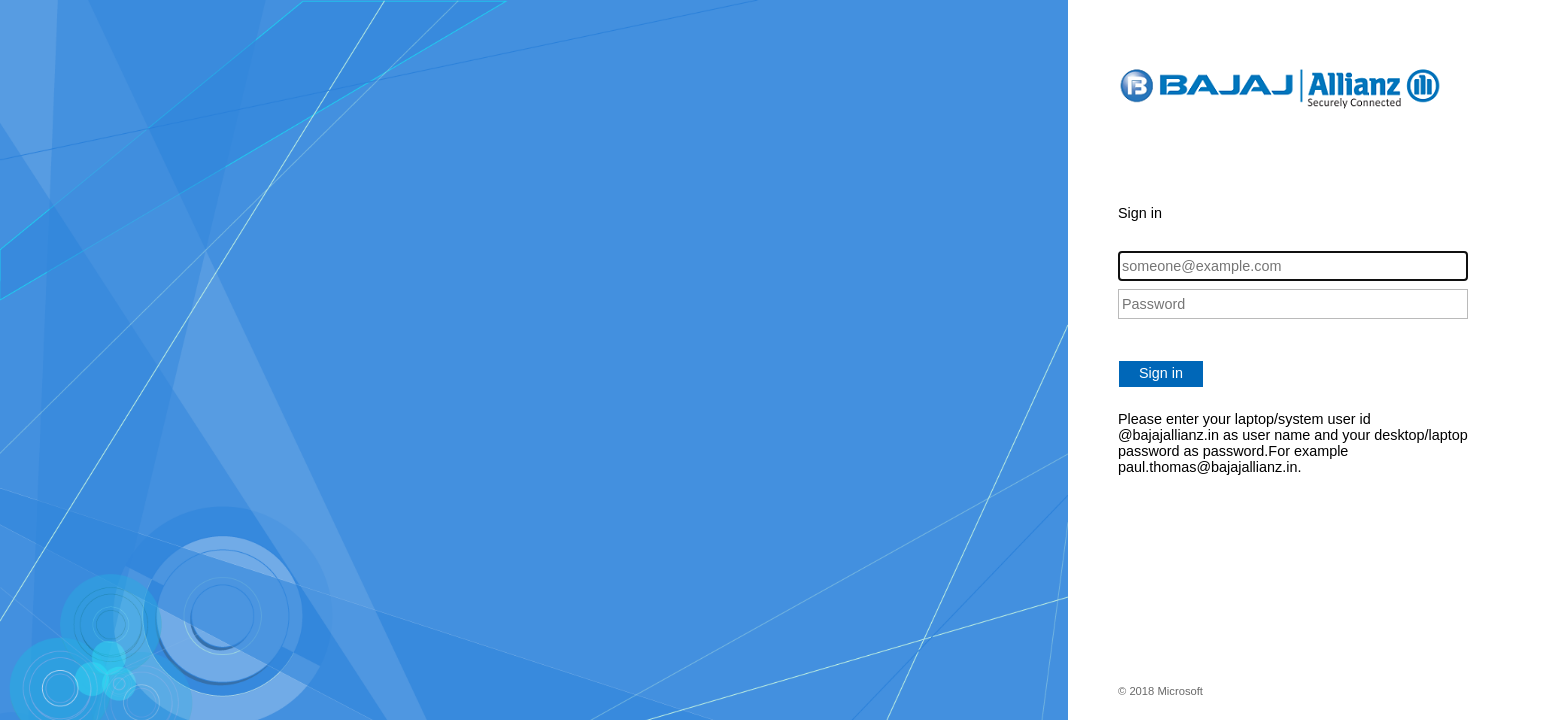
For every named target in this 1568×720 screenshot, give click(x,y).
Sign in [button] (1161, 373)
